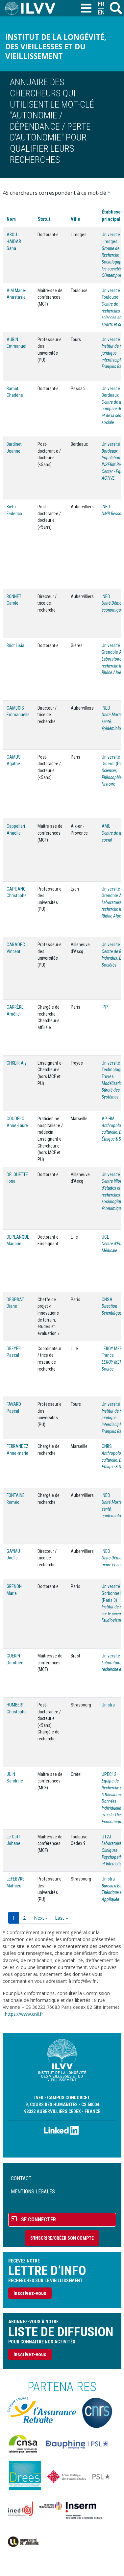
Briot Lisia (15, 645)
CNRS (107, 1446)
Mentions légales (33, 2191)
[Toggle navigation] (85, 8)
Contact (21, 2178)
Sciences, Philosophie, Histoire (112, 777)
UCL (105, 1237)
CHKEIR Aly (17, 1063)
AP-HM (108, 1118)
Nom (11, 219)
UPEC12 (109, 1774)
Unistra (108, 1704)
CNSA (107, 1299)
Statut (43, 219)
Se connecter (38, 2219)
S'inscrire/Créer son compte (62, 2238)
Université (111, 444)
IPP (105, 1007)
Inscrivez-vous (29, 2293)
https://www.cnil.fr (24, 2014)
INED (106, 506)
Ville (75, 219)
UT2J (106, 1836)
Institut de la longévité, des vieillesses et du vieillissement (55, 46)
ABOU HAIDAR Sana (14, 241)
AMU (106, 826)
